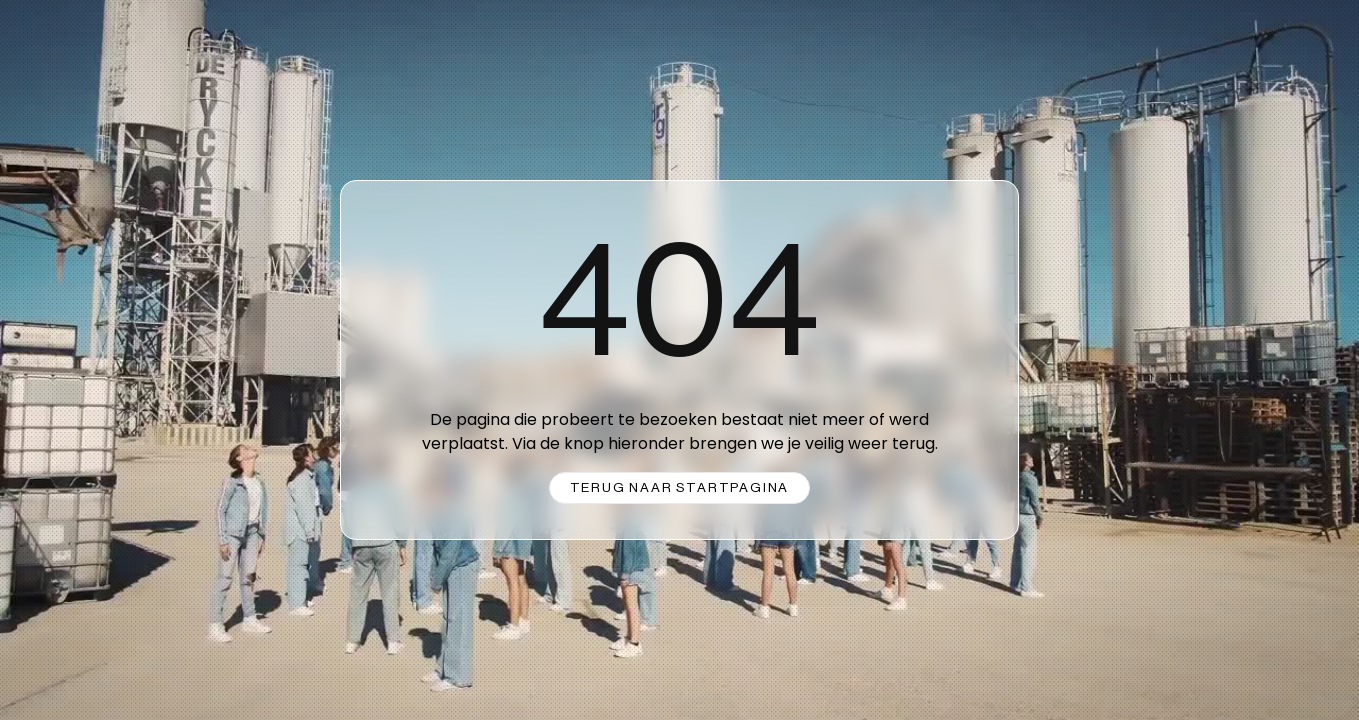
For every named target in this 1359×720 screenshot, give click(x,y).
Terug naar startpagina (680, 487)
